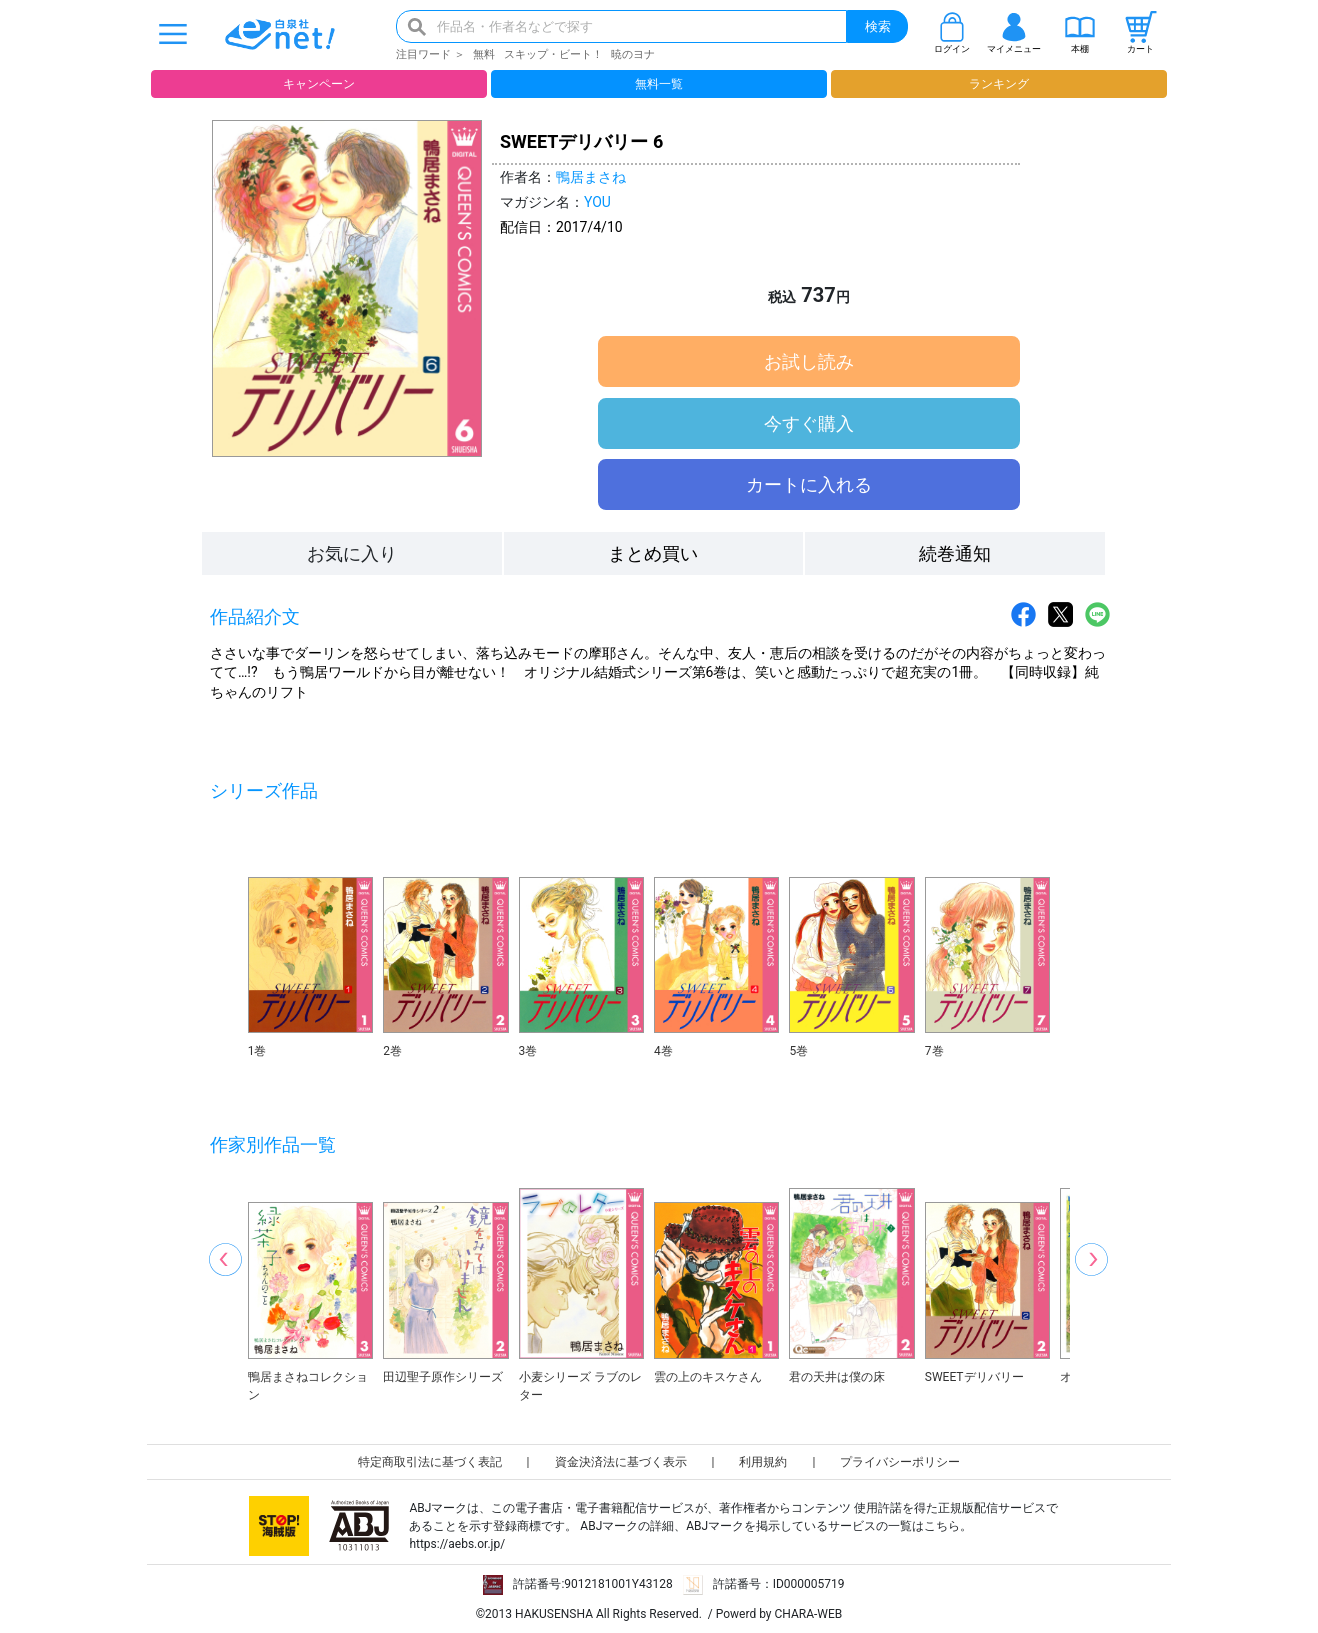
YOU (597, 202)
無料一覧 (659, 84)
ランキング (999, 84)
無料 (484, 54)
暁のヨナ (633, 54)
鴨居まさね (591, 177)
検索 (878, 26)
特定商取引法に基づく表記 (430, 1462)
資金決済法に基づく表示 (621, 1462)
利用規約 (763, 1462)
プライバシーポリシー (900, 1462)
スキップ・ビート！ (553, 54)
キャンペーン (319, 84)
